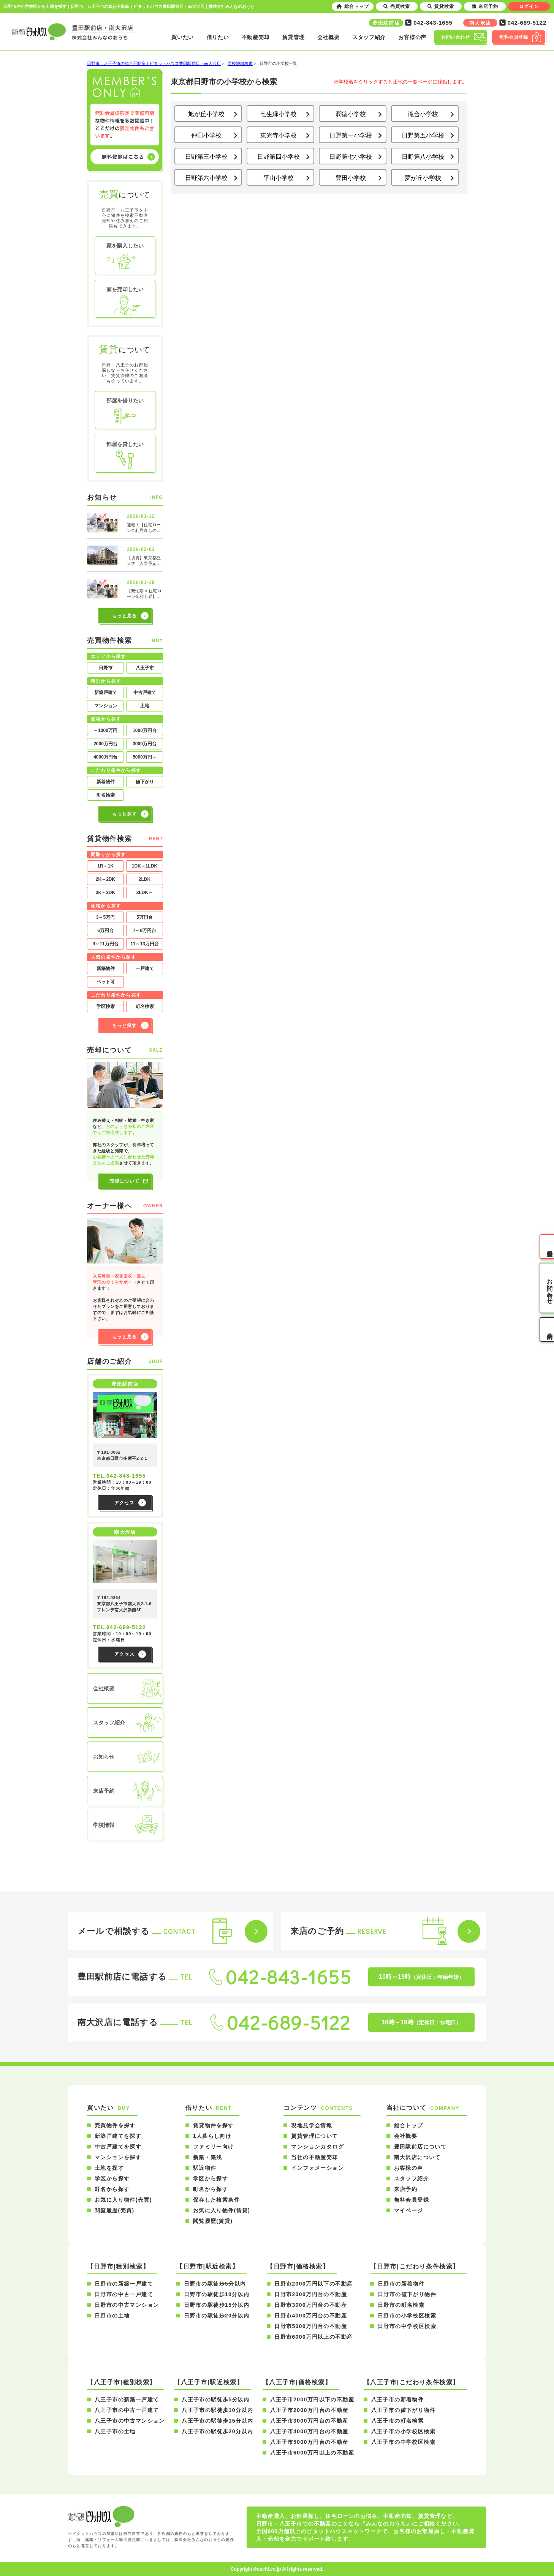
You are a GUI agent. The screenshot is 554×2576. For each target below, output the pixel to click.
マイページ (408, 2210)
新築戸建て (105, 692)
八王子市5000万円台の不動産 (309, 2442)
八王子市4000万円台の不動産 (309, 2431)
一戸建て (145, 968)
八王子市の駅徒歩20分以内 (217, 2431)
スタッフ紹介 (369, 37)
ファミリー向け (213, 2147)
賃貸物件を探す (213, 2125)
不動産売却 (256, 37)
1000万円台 (145, 730)
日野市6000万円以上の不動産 (313, 2337)
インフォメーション (317, 2168)
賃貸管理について (314, 2136)
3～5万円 (105, 917)
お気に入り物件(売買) (123, 2200)
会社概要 (328, 37)
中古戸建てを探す (118, 2147)
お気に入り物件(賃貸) (221, 2210)
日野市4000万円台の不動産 (310, 2316)
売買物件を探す (115, 2125)
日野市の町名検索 (401, 2305)
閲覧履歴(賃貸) (213, 2221)
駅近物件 (205, 2168)
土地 (144, 705)
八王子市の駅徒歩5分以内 (216, 2399)
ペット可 (106, 981)
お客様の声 (412, 37)
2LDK (144, 879)
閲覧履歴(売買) (115, 2210)
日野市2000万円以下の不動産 (313, 2284)
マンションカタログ (317, 2147)
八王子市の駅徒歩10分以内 (217, 2410)
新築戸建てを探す (118, 2136)
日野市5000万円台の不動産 (310, 2326)
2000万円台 (105, 743)
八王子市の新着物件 (397, 2399)
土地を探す (109, 2168)
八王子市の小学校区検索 (403, 2431)
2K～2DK (105, 879)
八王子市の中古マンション (130, 2421)
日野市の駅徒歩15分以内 (216, 2305)
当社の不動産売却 (314, 2157)
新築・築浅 (207, 2157)
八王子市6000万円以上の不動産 (312, 2453)
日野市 (105, 667)
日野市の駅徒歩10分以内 (216, 2294)
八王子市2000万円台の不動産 (309, 2410)
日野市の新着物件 (401, 2284)
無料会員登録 (411, 2200)
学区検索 (106, 1006)
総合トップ (408, 2125)
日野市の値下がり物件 (407, 2294)
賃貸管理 (293, 37)
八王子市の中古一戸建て (127, 2410)
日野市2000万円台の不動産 (310, 2294)
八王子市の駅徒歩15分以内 (217, 2421)
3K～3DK (105, 892)
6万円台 (105, 930)
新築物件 (106, 968)
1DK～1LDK (144, 866)
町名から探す (112, 2189)
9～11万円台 (105, 943)
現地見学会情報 (311, 2125)
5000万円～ (145, 757)
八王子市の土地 (115, 2431)
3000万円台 (145, 743)
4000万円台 (105, 757)
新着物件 (106, 781)
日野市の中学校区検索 (407, 2326)
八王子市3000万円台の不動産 (309, 2421)
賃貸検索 (440, 6)
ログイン (529, 6)
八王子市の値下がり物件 (403, 2410)
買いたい (182, 37)
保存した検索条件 (216, 2200)
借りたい (218, 37)
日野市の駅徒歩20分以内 (216, 2316)
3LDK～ (144, 892)
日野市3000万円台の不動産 (310, 2305)
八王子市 (145, 667)
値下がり (145, 781)
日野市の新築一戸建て (124, 2284)
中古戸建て (144, 692)
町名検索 (106, 795)
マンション (105, 705)
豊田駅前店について (420, 2147)
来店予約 (406, 2189)
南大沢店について (417, 2157)
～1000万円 (105, 730)
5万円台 (144, 917)
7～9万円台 (144, 930)
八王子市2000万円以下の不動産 (312, 2399)
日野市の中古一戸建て (124, 2294)
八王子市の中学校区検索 (403, 2442)
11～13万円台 (144, 943)
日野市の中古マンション (127, 2305)
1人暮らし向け (212, 2136)
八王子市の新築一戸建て (127, 2399)
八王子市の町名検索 (397, 2421)
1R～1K (105, 866)
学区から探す (112, 2178)
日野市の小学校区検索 (407, 2316)
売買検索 (396, 6)
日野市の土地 (112, 2316)
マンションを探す (118, 2157)
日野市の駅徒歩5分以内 (215, 2284)
